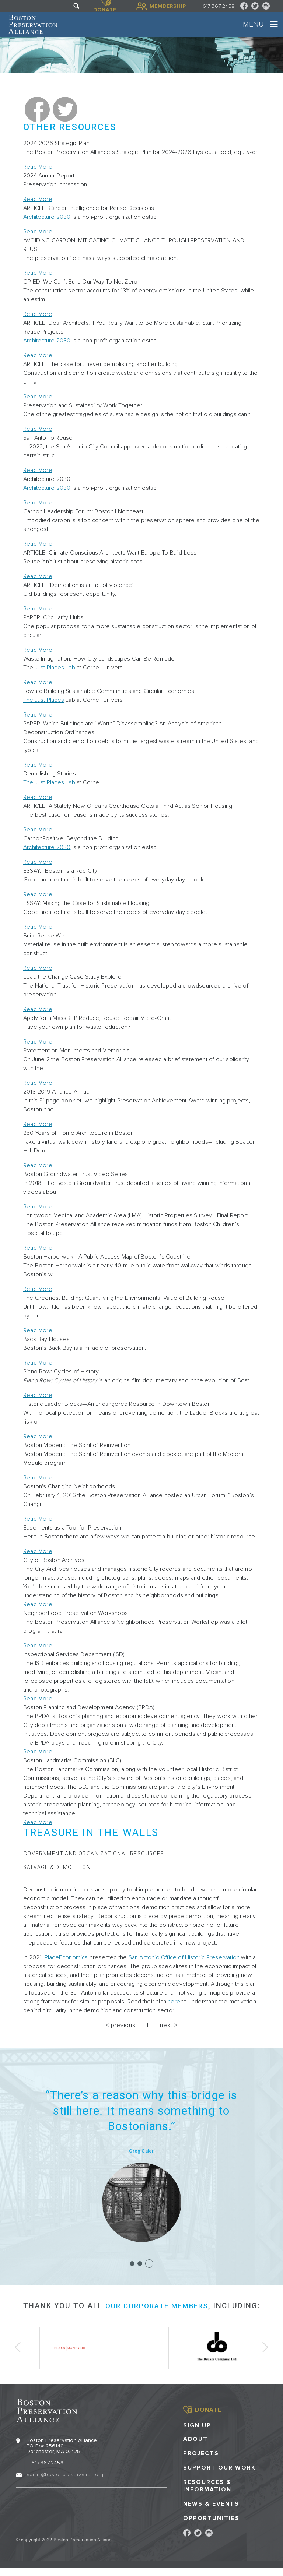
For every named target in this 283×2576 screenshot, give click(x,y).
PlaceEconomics (66, 1968)
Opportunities (211, 2526)
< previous (120, 2036)
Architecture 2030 (46, 228)
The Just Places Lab (49, 794)
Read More (37, 178)
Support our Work (219, 2476)
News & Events (211, 2512)
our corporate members (157, 2316)
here (174, 2012)
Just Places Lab (55, 679)
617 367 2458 (218, 6)
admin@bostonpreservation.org (65, 2483)
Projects (201, 2461)
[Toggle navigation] (266, 30)
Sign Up (197, 2433)
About (195, 2447)
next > (168, 2036)
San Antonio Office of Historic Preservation (184, 1968)
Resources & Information (207, 2494)
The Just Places (43, 711)
